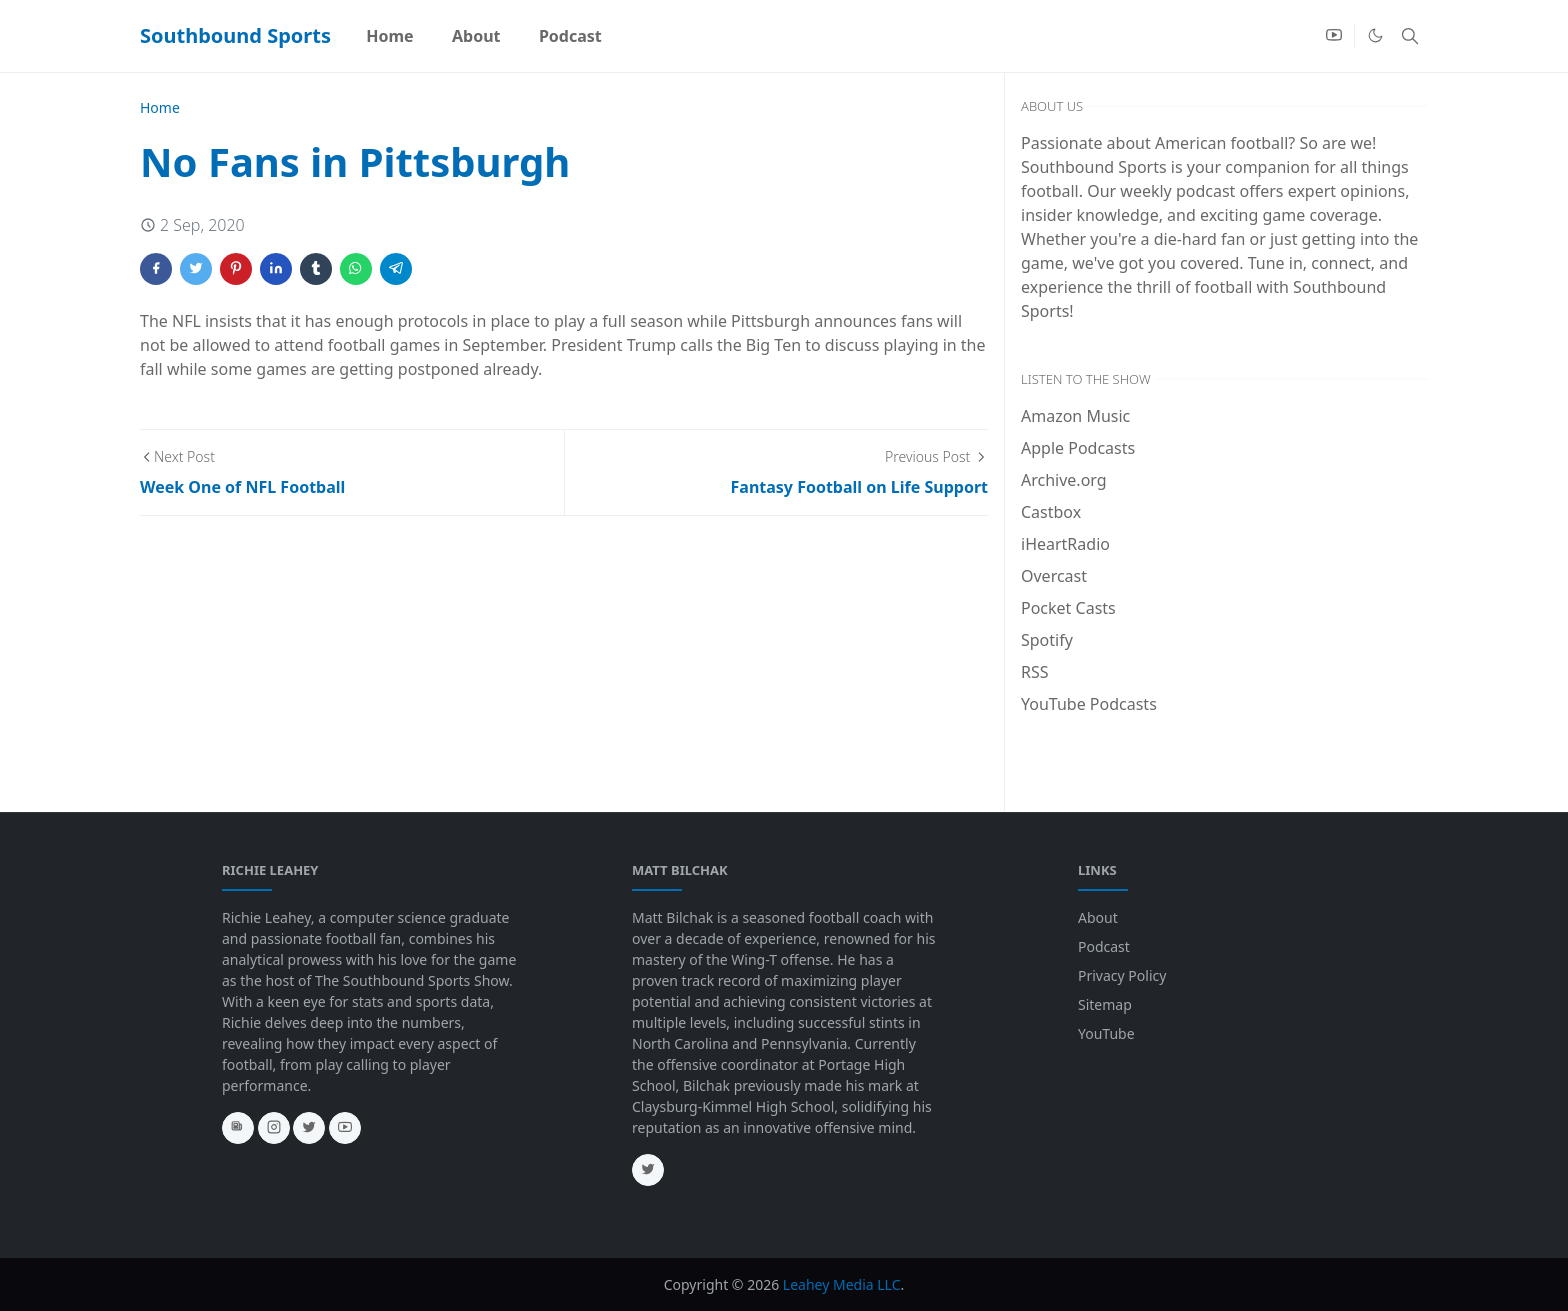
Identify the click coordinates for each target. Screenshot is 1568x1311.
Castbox (1051, 512)
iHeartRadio (1065, 544)
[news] (238, 1128)
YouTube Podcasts (1089, 704)
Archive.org (1064, 480)
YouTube (1106, 1033)
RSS (1035, 672)
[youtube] (1334, 36)
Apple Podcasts (1078, 448)
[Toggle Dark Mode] (1375, 35)
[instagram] (274, 1128)
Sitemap (1105, 1004)
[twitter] (309, 1128)
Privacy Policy (1122, 975)
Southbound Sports (235, 35)
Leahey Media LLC (842, 1284)
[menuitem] (390, 36)
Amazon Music (1075, 416)
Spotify (1047, 640)
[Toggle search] (1410, 36)
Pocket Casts (1068, 608)
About (1098, 917)
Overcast (1054, 576)
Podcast (1104, 946)
